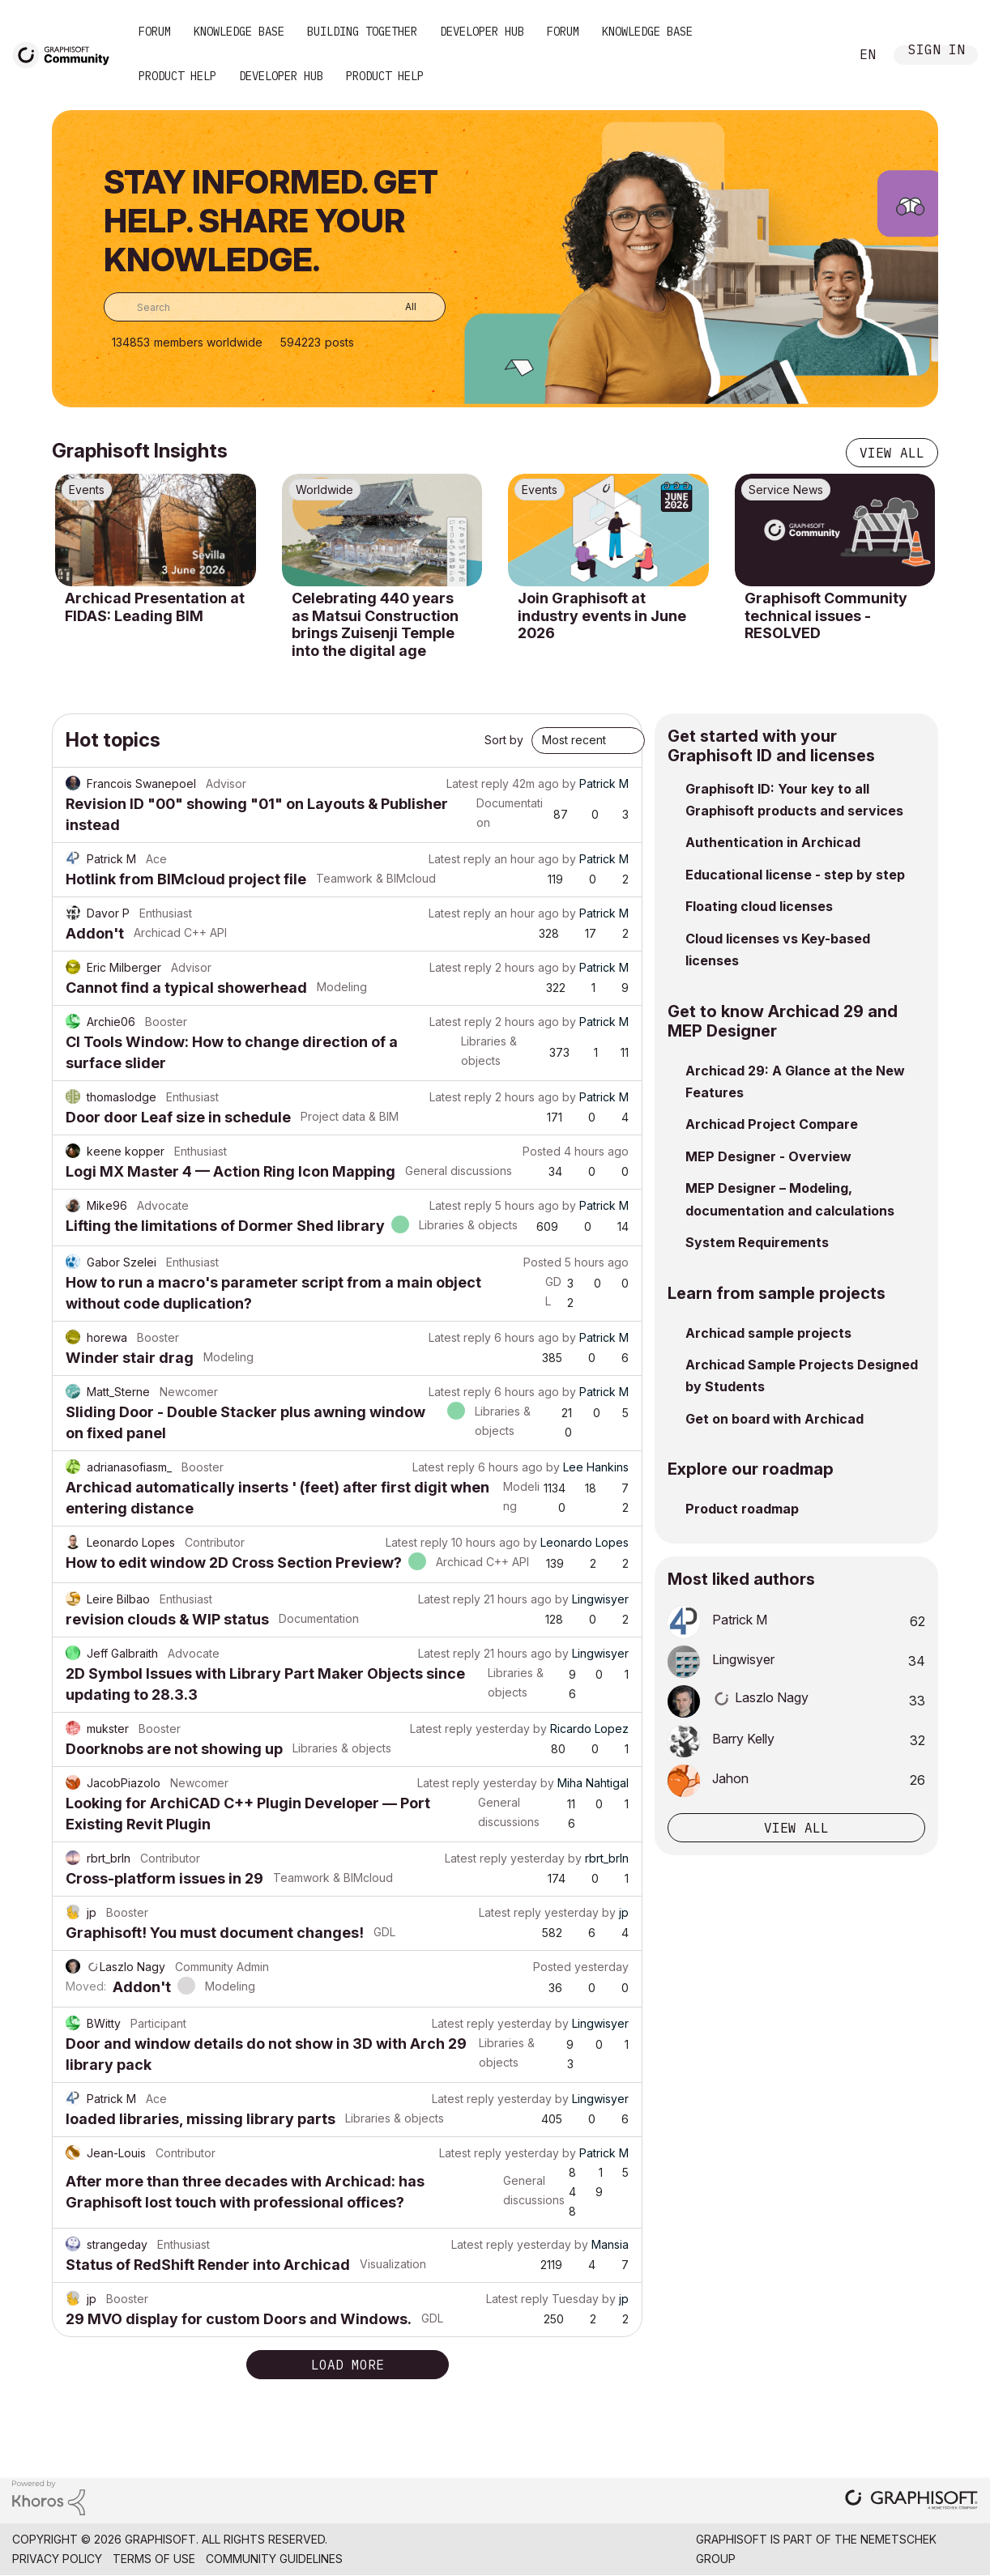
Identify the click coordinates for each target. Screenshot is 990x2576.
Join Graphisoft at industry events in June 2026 (602, 615)
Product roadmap (742, 1509)
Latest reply (477, 783)
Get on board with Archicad (774, 1419)
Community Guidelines (274, 2558)
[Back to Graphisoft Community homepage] (66, 54)
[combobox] (275, 306)
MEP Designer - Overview (768, 1156)
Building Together (362, 31)
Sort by (503, 740)
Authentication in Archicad (772, 842)
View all (892, 453)
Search (819, 55)
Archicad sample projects (768, 1333)
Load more (347, 2365)
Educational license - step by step (795, 874)
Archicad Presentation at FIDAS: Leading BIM (155, 607)
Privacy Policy (57, 2558)
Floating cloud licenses (759, 906)
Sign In (936, 51)
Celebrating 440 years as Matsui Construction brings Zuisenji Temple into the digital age (375, 624)
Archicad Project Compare (771, 1124)
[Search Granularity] (399, 306)
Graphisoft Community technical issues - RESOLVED (826, 615)
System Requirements (757, 1242)
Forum (155, 31)
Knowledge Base (239, 31)
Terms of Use (154, 2558)
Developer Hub (482, 31)
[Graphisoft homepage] (911, 2501)
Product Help (177, 76)
